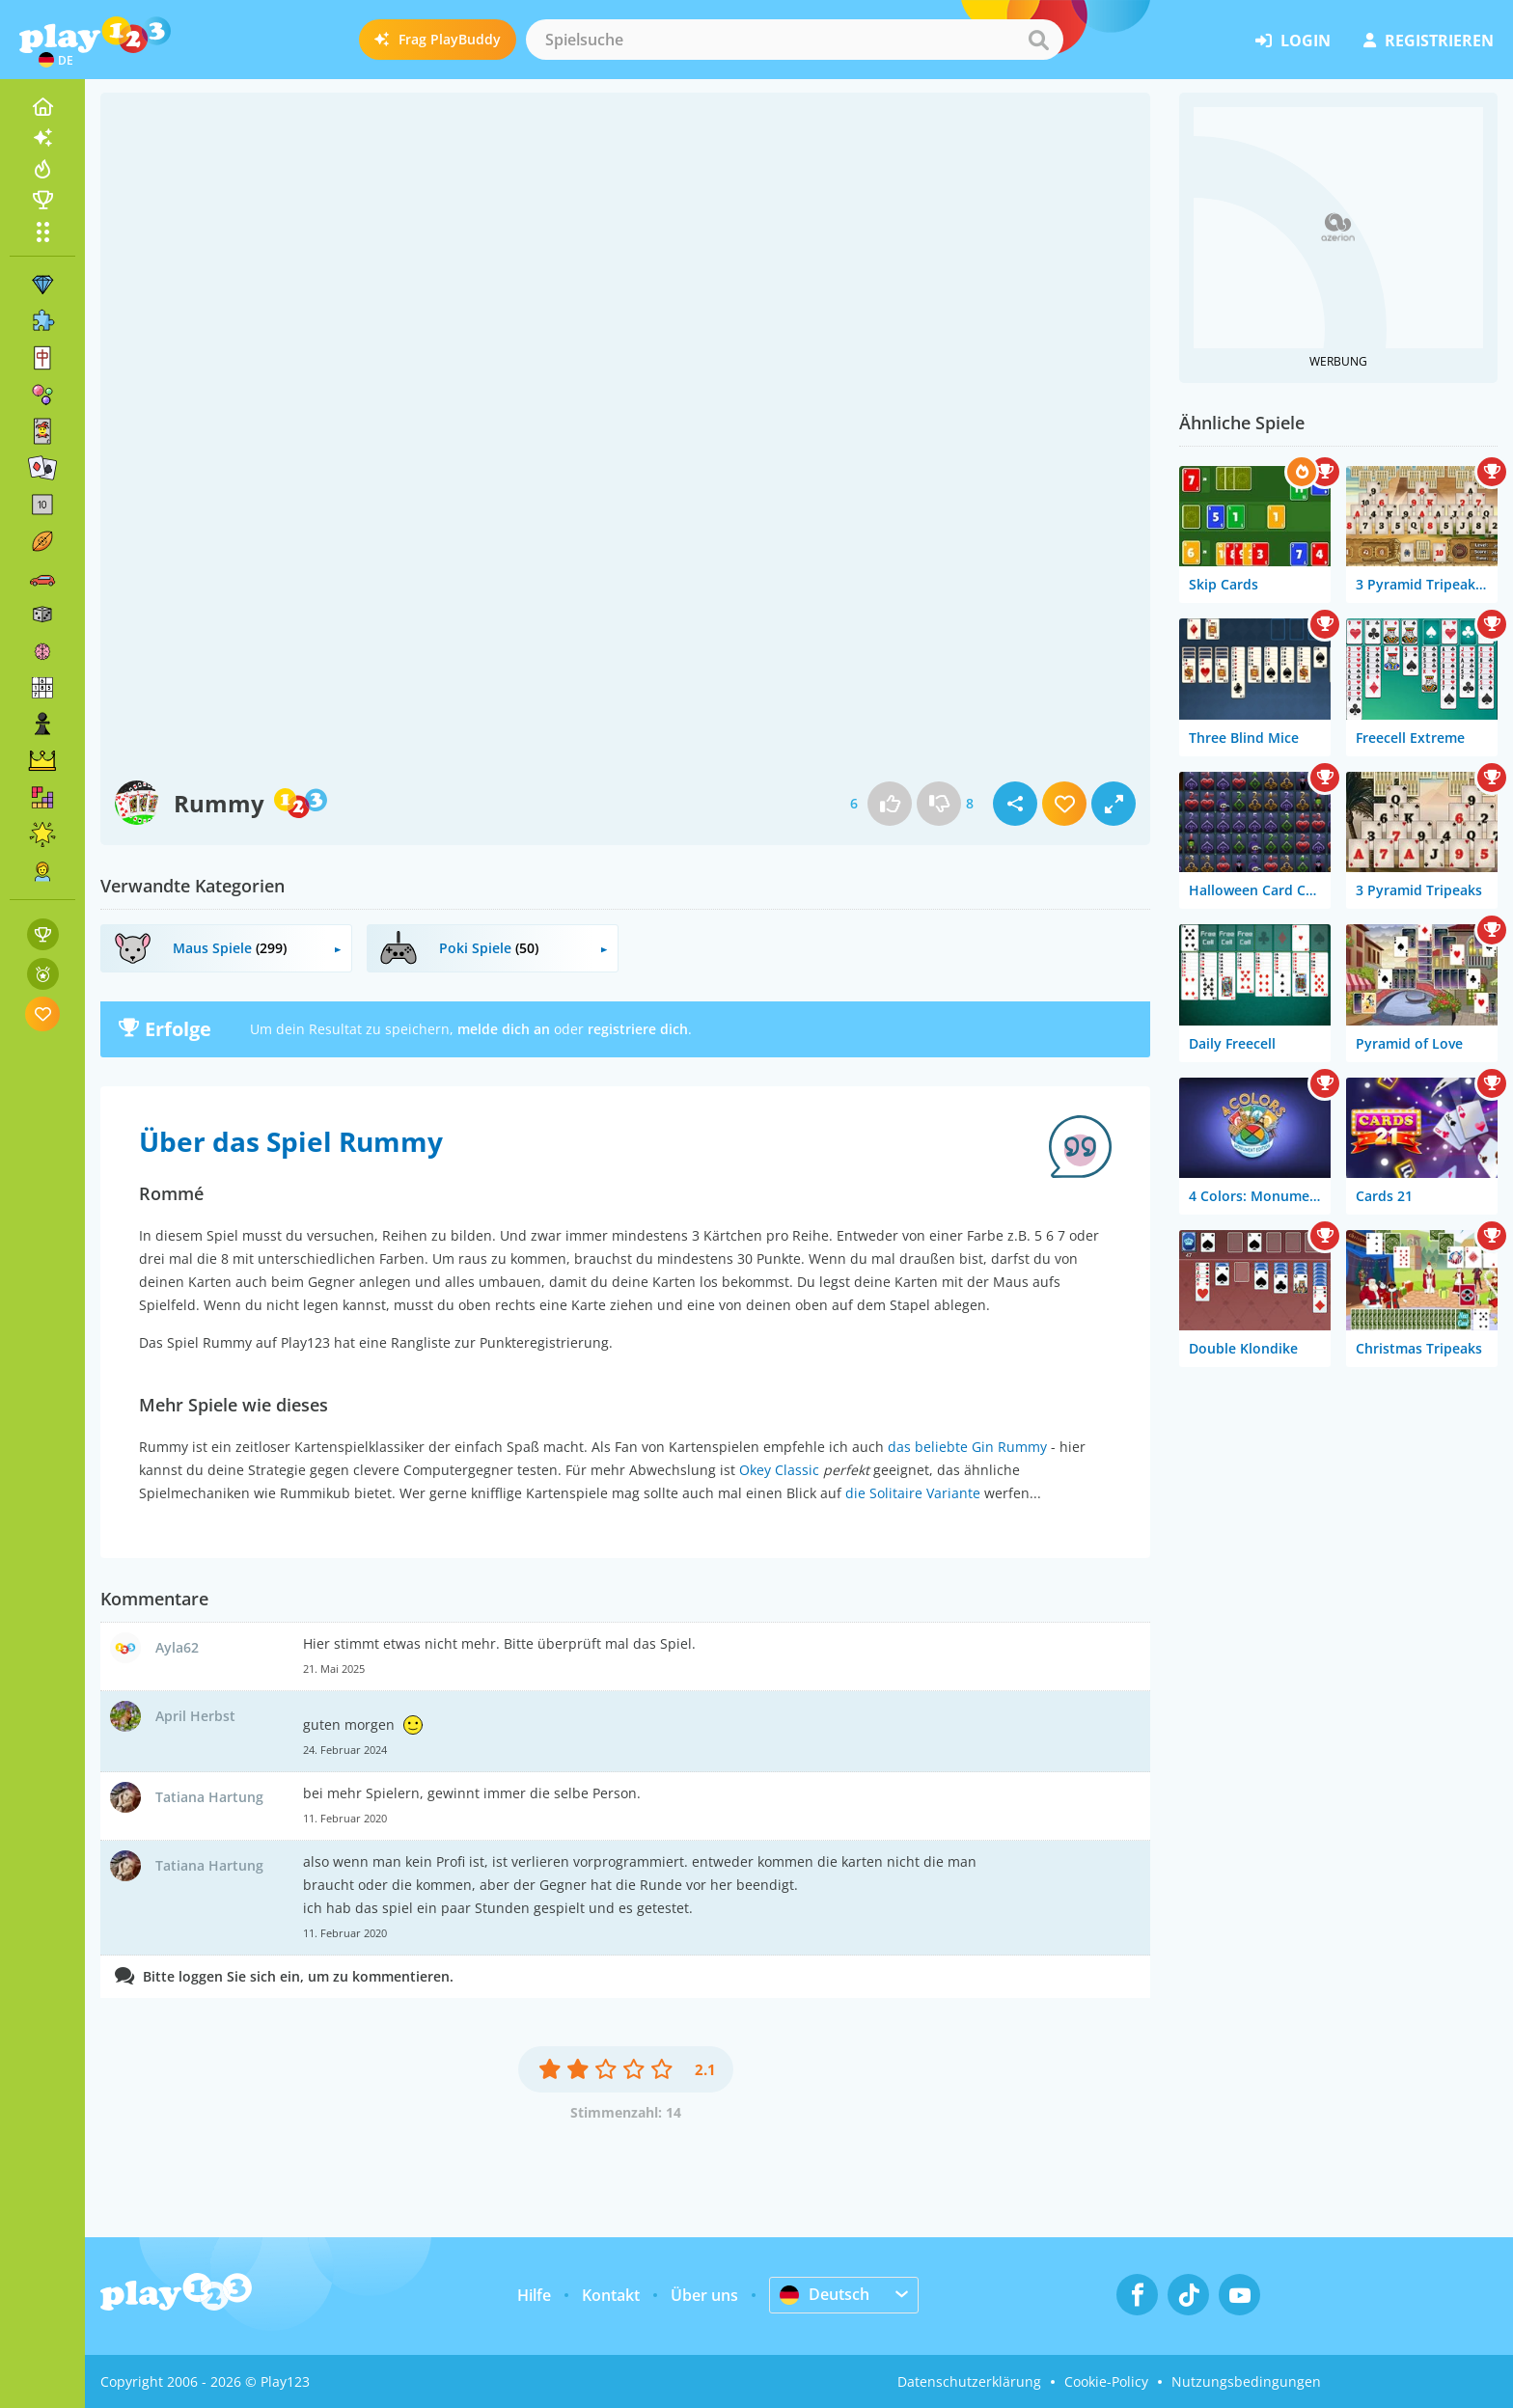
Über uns (704, 2295)
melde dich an (503, 1029)
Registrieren (1428, 40)
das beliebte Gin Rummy (967, 1446)
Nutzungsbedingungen (1246, 2381)
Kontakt (611, 2295)
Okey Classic (779, 1470)
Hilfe (534, 2295)
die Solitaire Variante (912, 1493)
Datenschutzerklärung (969, 2381)
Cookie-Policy (1106, 2381)
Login (1293, 40)
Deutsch (824, 2294)
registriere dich (638, 1029)
